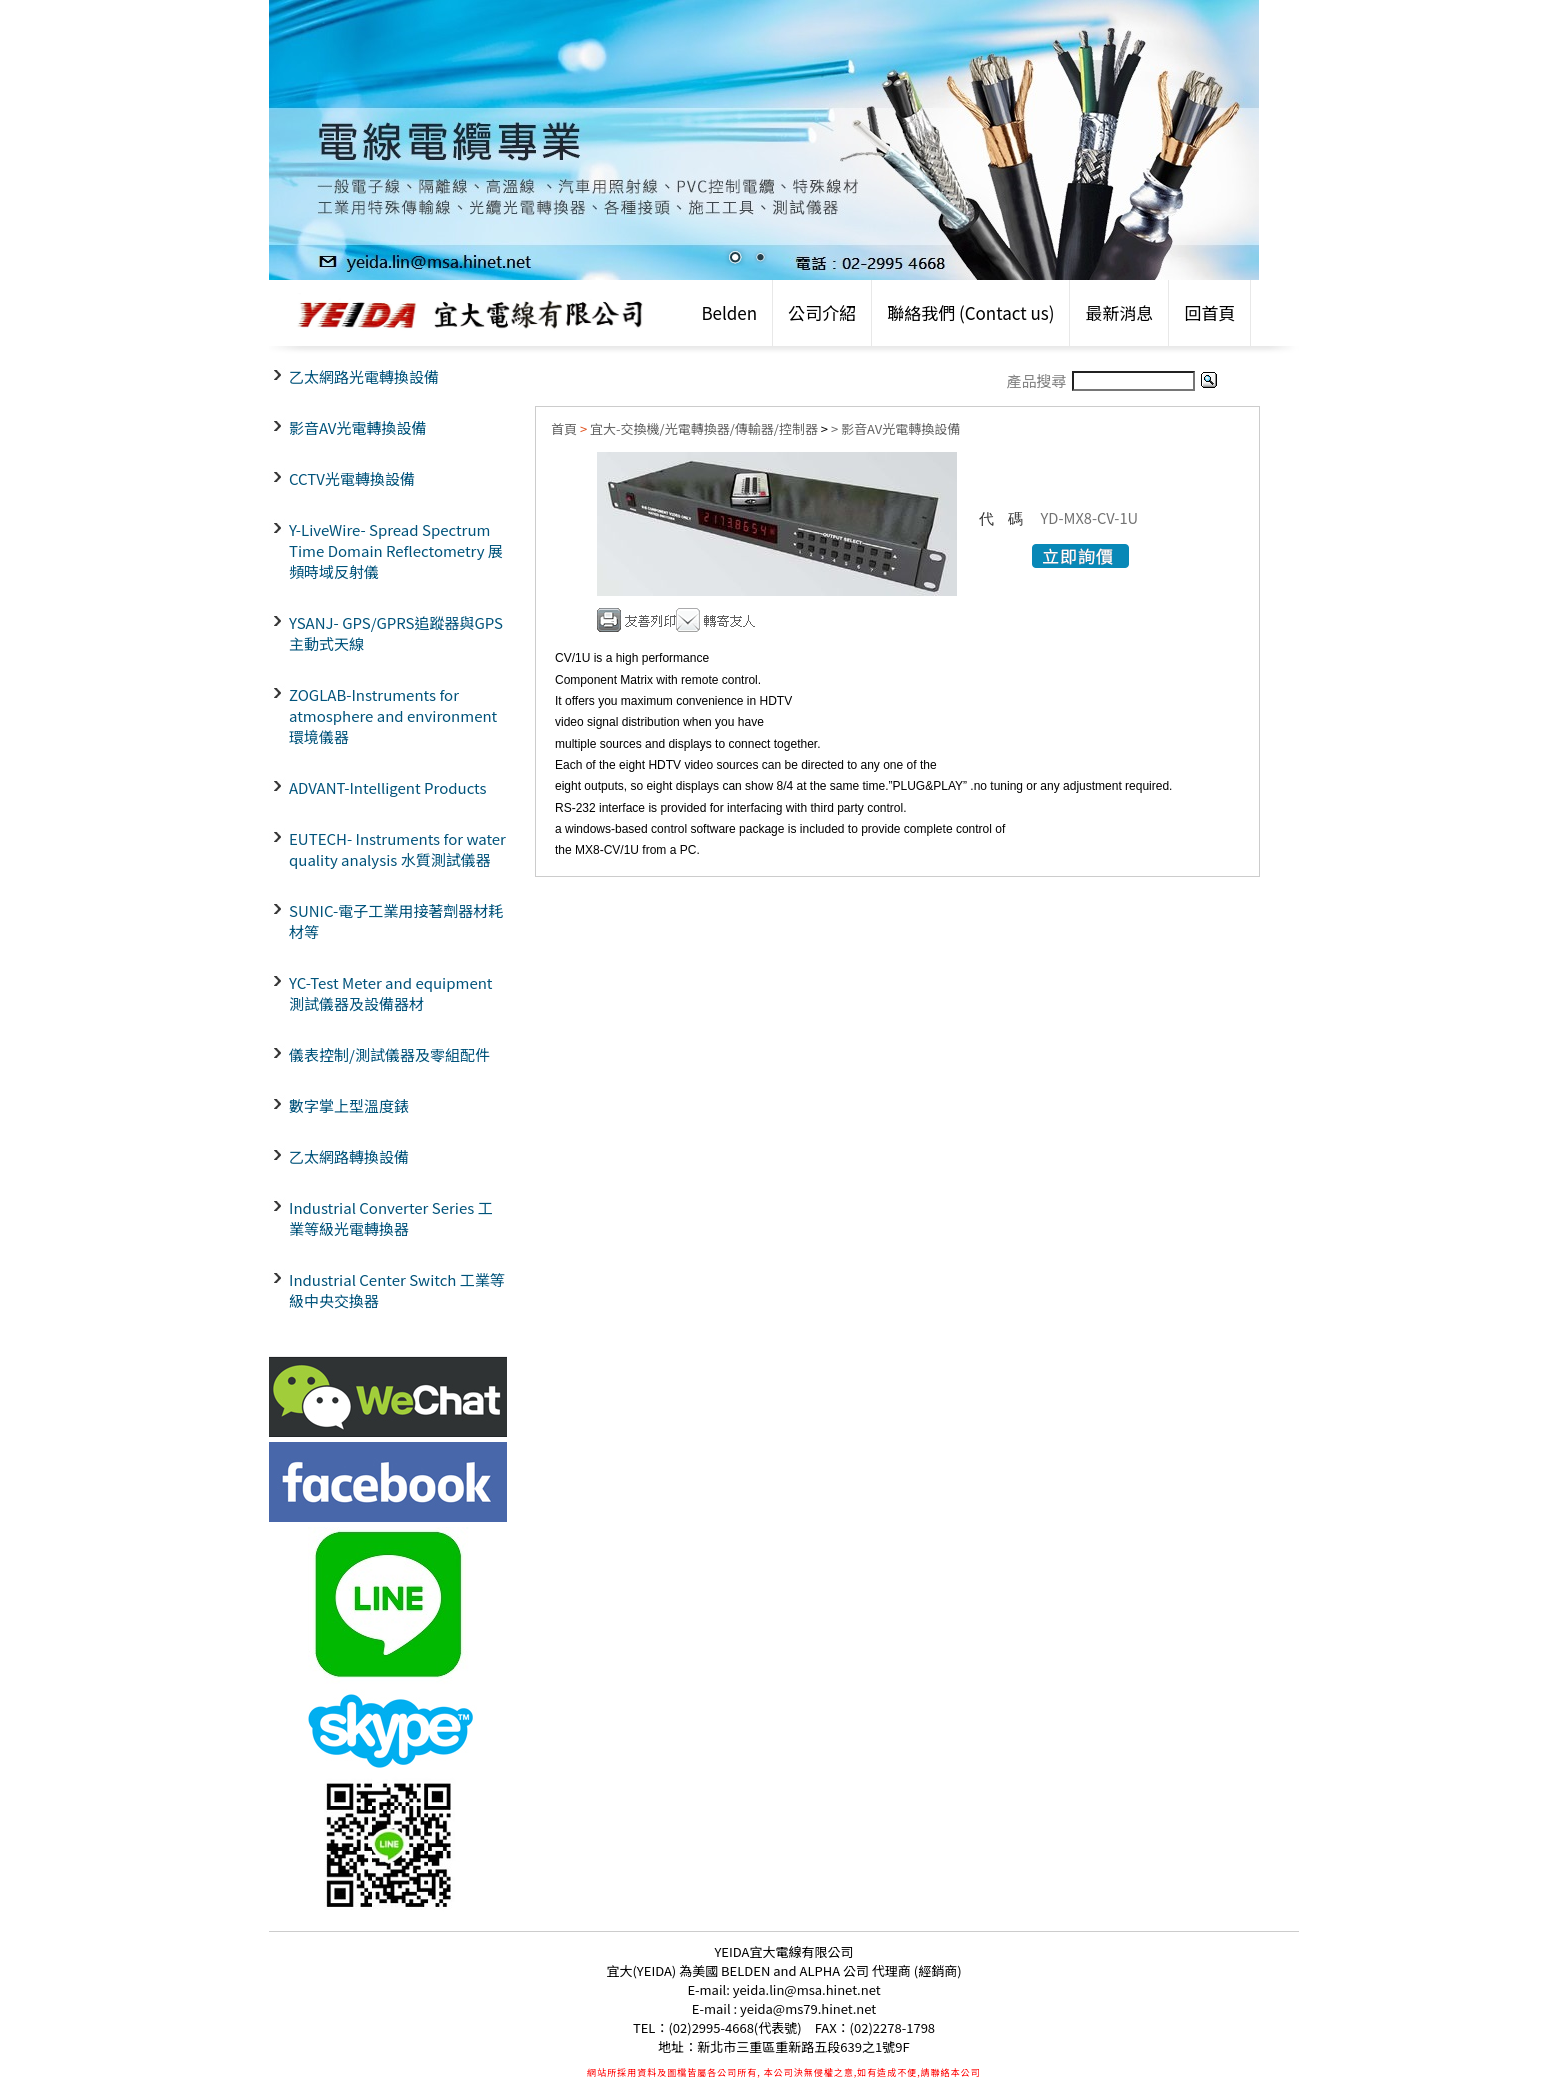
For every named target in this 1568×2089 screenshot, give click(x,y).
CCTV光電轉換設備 (352, 478)
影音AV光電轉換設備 (357, 427)
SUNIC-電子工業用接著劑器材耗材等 (396, 921)
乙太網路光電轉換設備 (364, 376)
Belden (729, 312)
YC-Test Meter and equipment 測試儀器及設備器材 (391, 993)
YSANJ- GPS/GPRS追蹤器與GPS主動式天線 (396, 633)
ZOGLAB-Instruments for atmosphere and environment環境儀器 (393, 715)
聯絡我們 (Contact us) (970, 312)
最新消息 (1119, 312)
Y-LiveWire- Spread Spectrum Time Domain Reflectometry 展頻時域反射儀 (396, 550)
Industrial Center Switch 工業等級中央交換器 (397, 1290)
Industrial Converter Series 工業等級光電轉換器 (391, 1218)
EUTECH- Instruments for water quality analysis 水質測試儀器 (397, 849)
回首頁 (1209, 312)
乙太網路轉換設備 (349, 1156)
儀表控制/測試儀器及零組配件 (389, 1054)
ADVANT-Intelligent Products (388, 787)
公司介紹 (822, 312)
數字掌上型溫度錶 (349, 1105)
